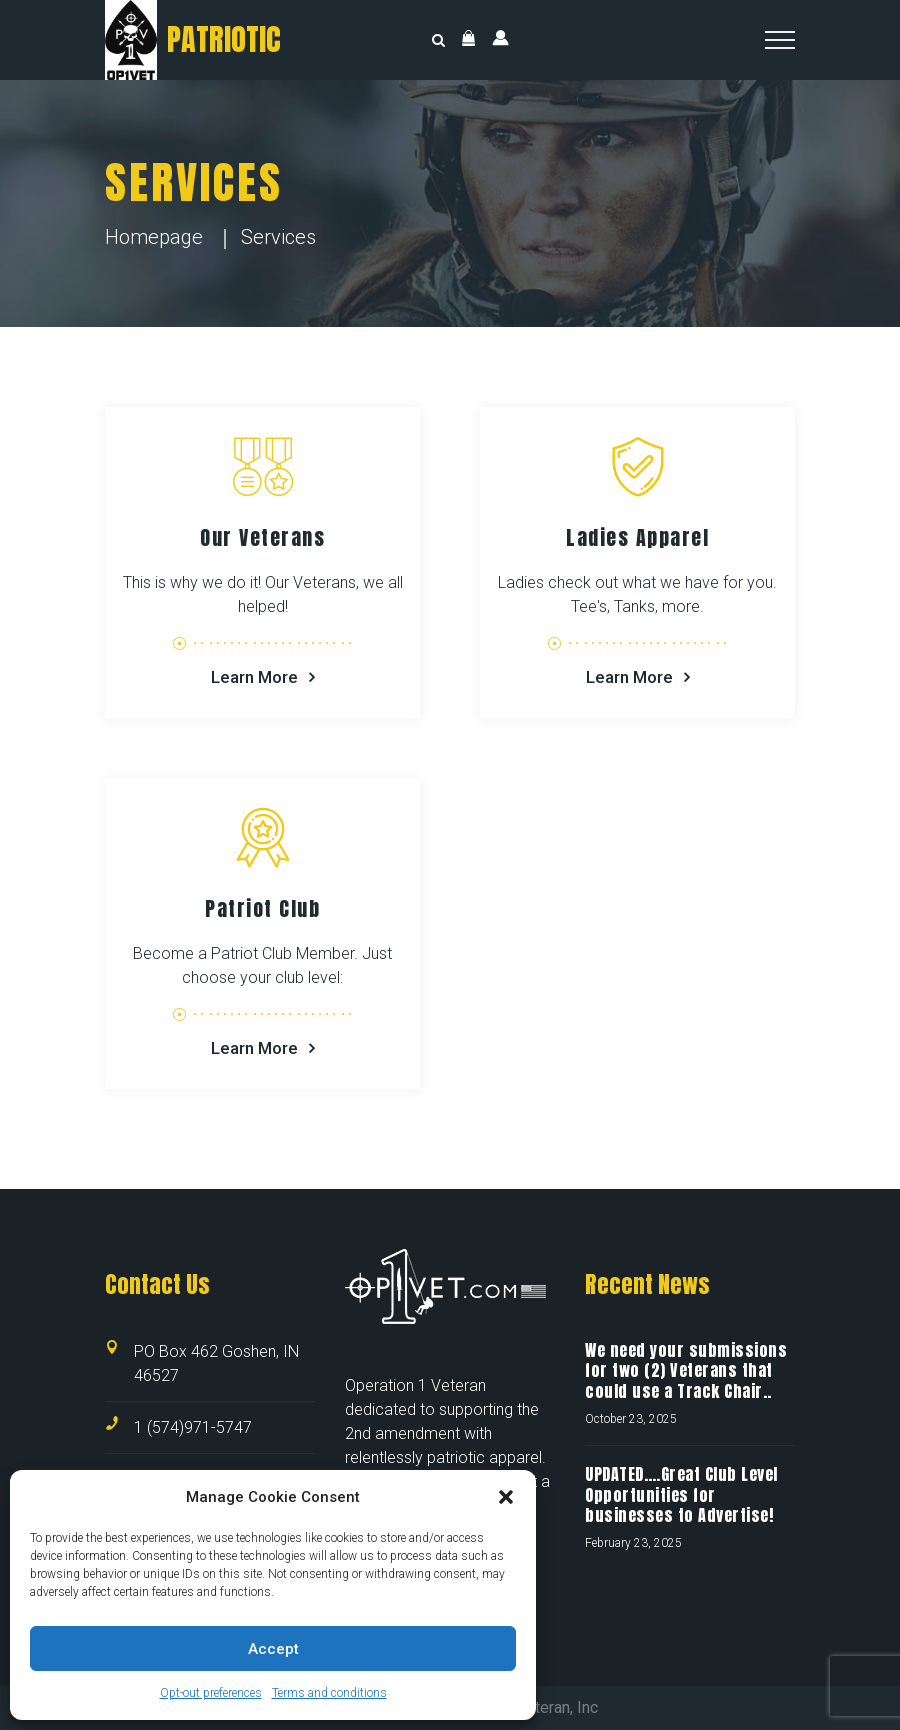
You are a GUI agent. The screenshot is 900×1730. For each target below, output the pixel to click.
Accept (273, 1649)
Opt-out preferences (211, 1693)
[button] (506, 1497)
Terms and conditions (329, 1693)
